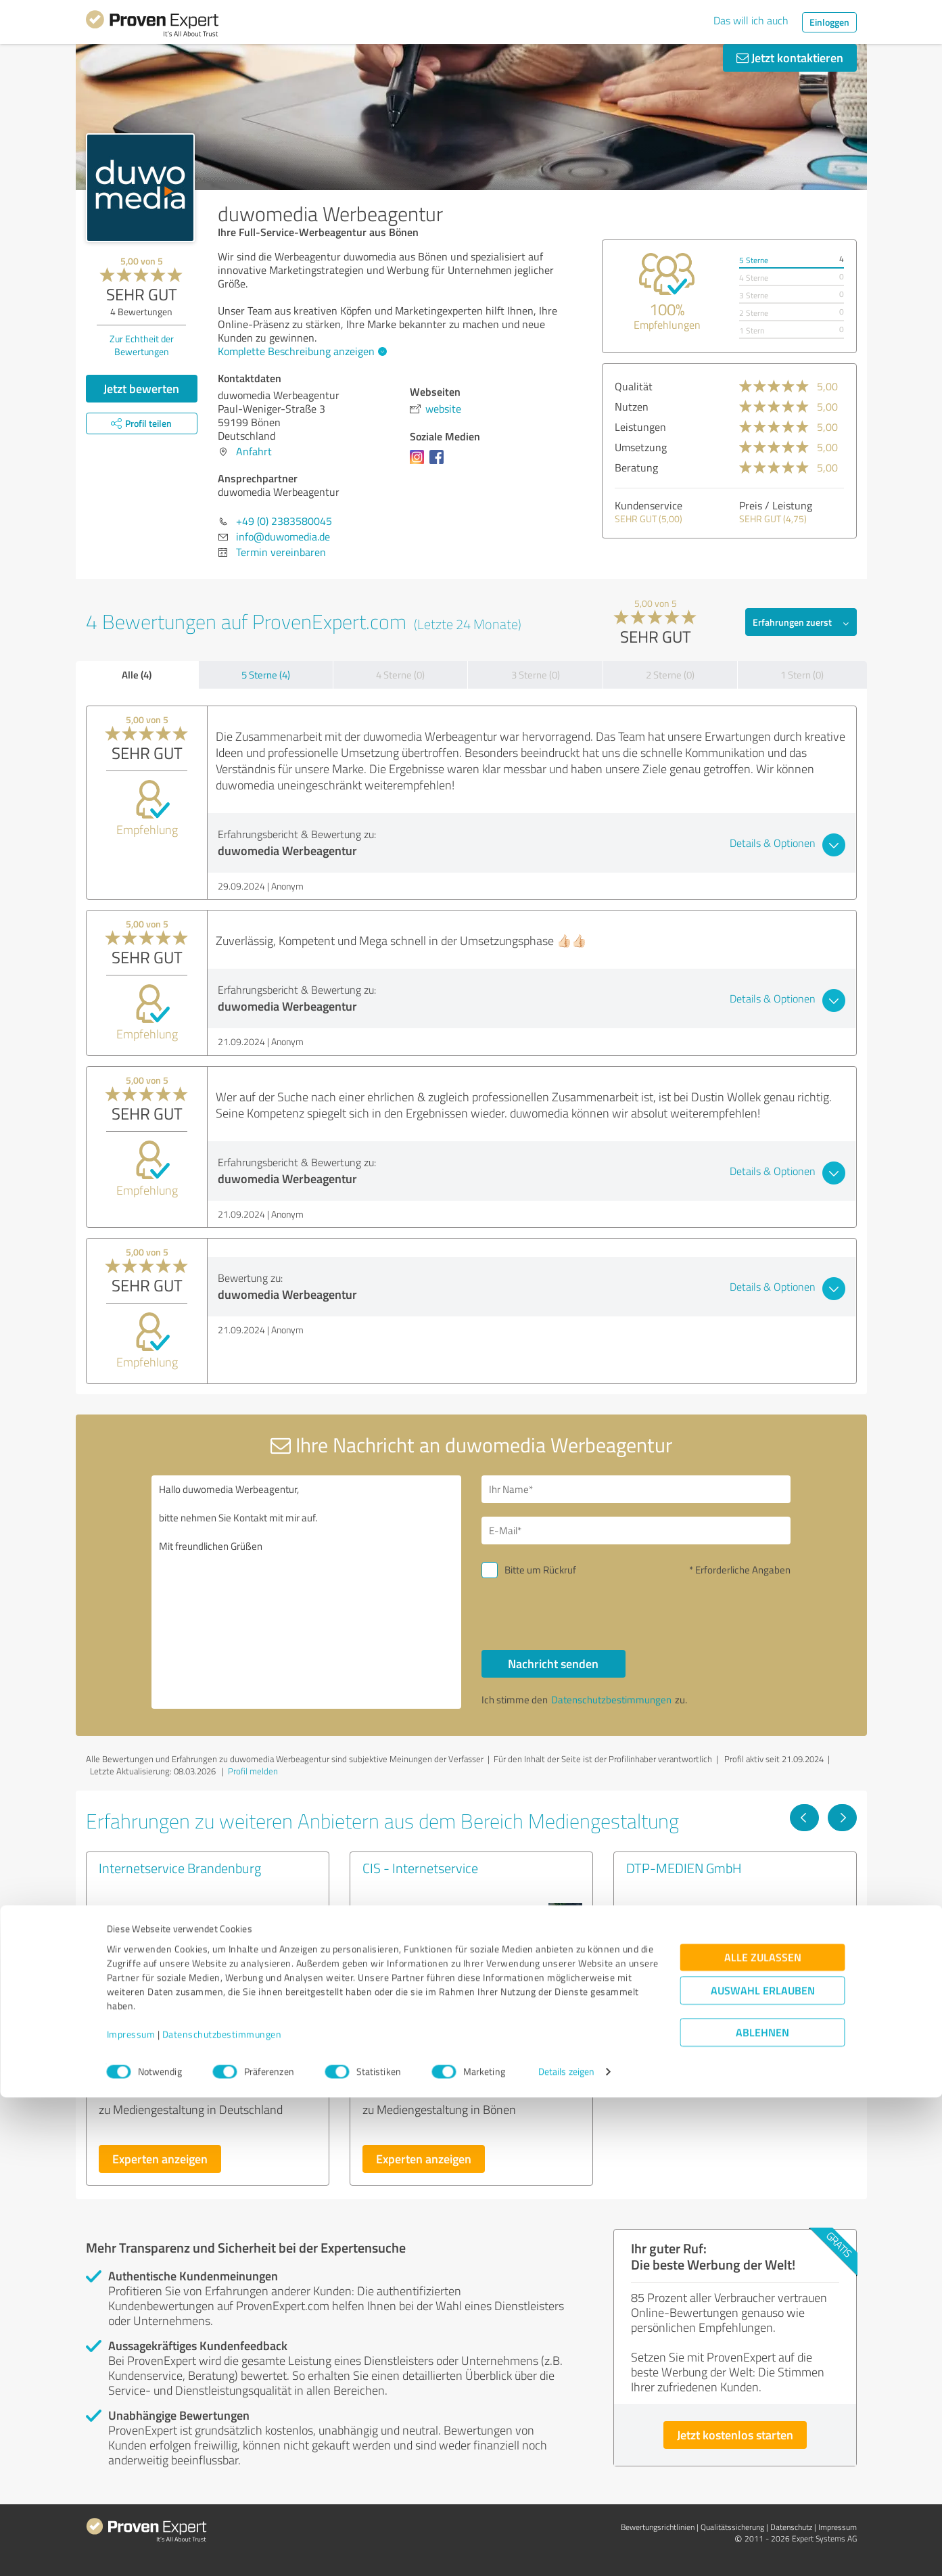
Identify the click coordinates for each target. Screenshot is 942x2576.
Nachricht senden (553, 1663)
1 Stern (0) (802, 675)
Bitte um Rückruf (540, 1570)
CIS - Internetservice (420, 1867)
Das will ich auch (750, 20)
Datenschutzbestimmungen (222, 2512)
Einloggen (829, 22)
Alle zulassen (762, 2436)
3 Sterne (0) (535, 675)
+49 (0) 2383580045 (284, 520)
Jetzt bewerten (141, 388)
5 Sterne (753, 260)
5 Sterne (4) (265, 675)
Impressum (131, 2512)
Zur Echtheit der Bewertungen (142, 345)
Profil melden (253, 1771)
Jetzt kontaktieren (789, 57)
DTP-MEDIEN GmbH (684, 1867)
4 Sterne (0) (400, 675)
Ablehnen (762, 2511)
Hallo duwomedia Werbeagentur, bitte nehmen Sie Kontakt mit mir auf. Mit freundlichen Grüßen (306, 1592)
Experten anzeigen (160, 2158)
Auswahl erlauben (763, 2469)
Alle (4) (136, 674)
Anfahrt (254, 451)
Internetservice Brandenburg (180, 1867)
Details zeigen (566, 2550)
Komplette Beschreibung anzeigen (300, 351)
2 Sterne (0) (670, 675)
